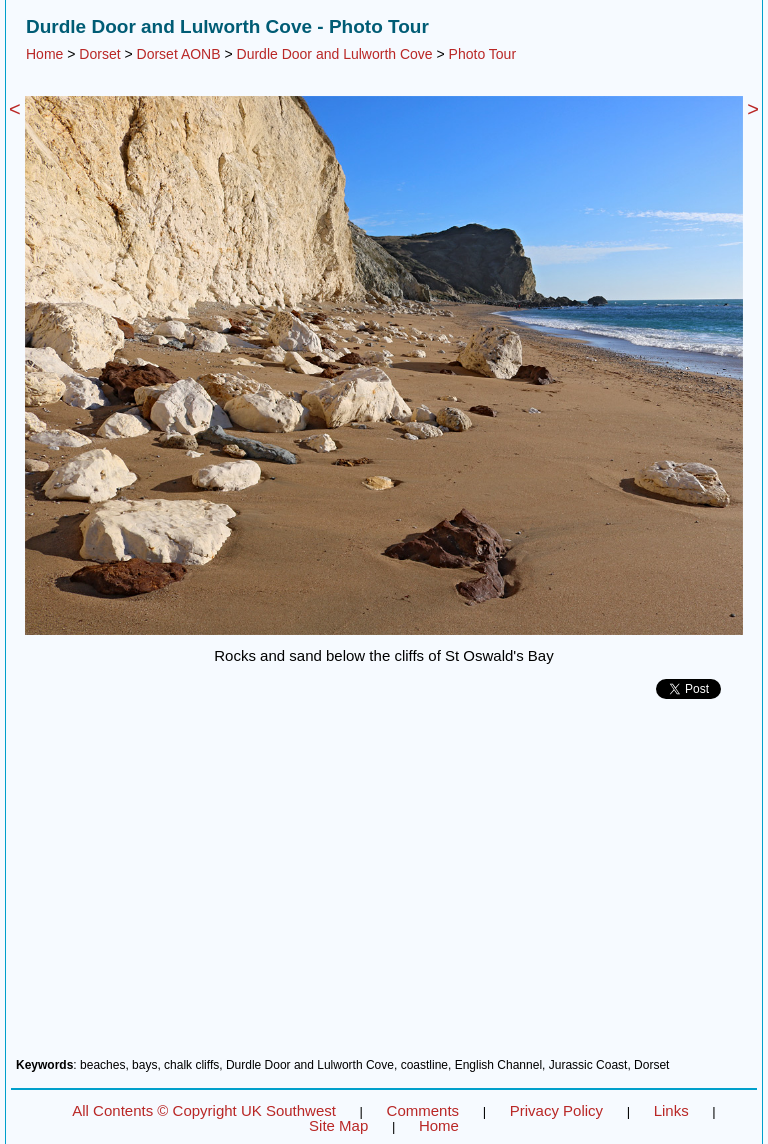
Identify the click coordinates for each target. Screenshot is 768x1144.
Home (44, 54)
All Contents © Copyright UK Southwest (204, 1110)
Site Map (338, 1125)
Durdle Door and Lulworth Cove (335, 54)
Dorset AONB (179, 54)
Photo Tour (482, 54)
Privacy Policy (556, 1110)
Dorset (99, 54)
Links (671, 1110)
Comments (423, 1110)
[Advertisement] (384, 886)
